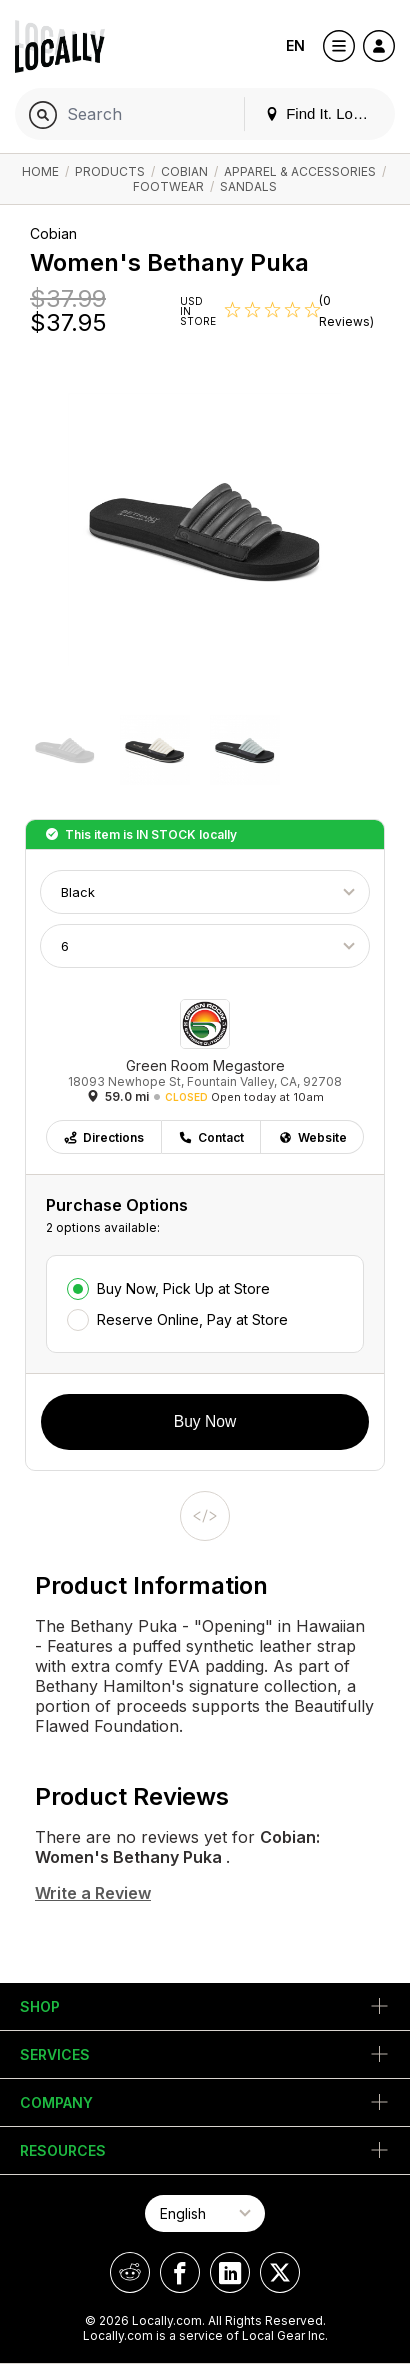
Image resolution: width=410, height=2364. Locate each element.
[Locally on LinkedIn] (230, 2272)
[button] (65, 752)
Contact (211, 1137)
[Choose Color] (205, 892)
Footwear (168, 186)
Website (312, 1137)
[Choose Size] (205, 946)
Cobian (184, 171)
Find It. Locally (324, 113)
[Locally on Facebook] (180, 2272)
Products (110, 171)
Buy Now (205, 1421)
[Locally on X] (280, 2272)
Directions (103, 1137)
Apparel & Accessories (300, 171)
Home (40, 171)
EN (295, 45)
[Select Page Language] (205, 2213)
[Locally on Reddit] (130, 2272)
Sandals (248, 186)
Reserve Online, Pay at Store (192, 1319)
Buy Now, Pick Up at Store (183, 1288)
